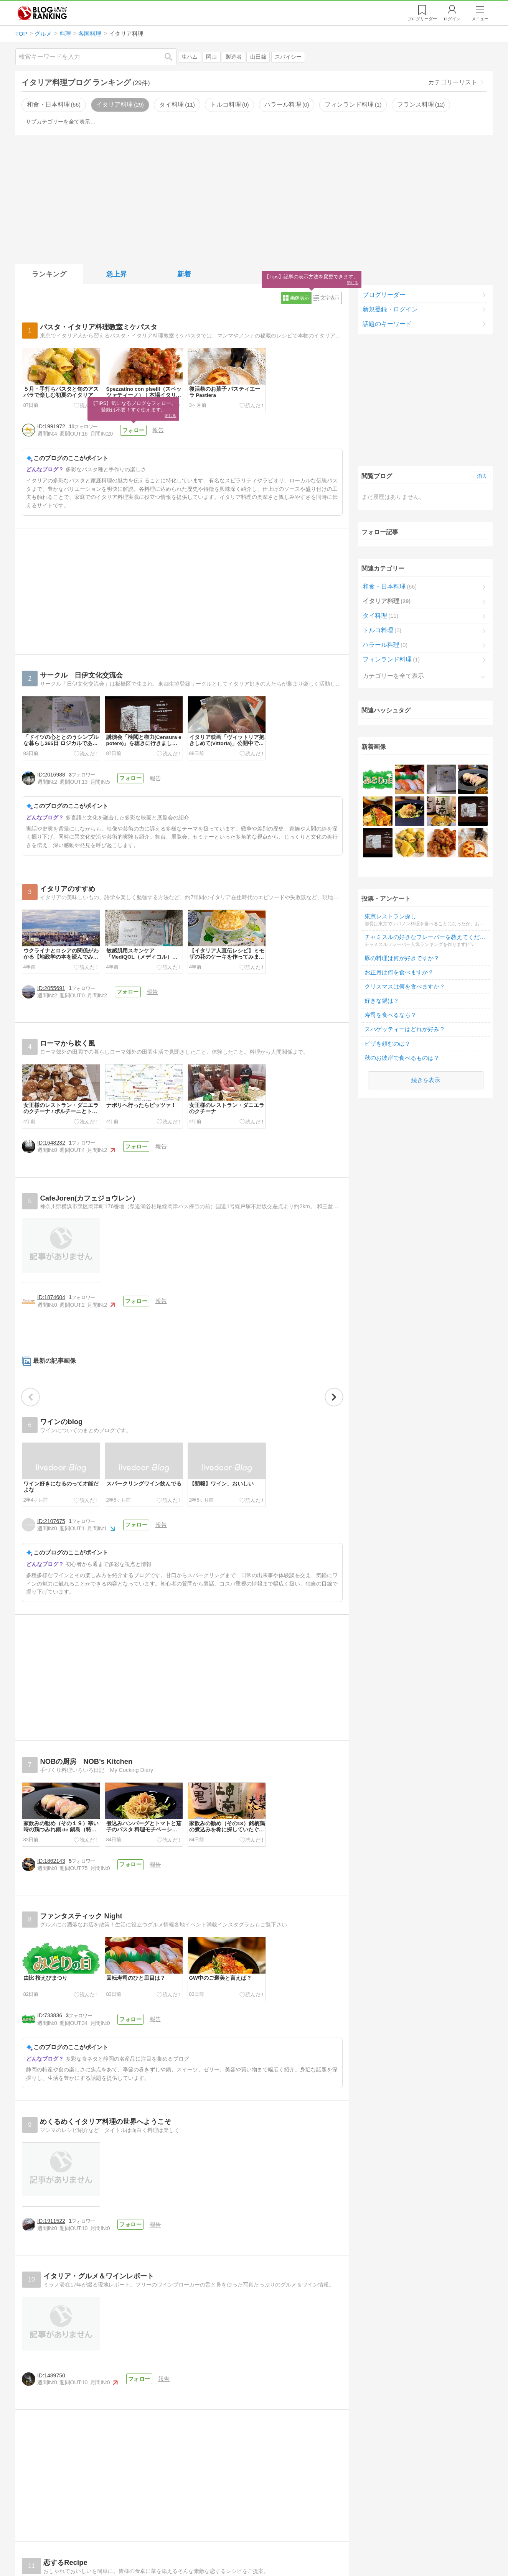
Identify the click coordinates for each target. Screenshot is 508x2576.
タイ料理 (177, 104)
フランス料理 (421, 104)
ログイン (452, 18)
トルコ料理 (229, 104)
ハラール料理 (286, 104)
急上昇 (116, 274)
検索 (172, 56)
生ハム (189, 57)
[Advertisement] (254, 198)
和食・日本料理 (54, 104)
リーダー (422, 18)
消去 (482, 476)
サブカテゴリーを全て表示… (61, 121)
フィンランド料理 (353, 104)
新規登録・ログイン (390, 309)
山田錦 (258, 57)
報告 (158, 430)
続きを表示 (425, 1019)
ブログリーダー (384, 294)
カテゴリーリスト (452, 82)
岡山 (211, 57)
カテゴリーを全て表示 (393, 676)
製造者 (234, 57)
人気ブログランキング (42, 13)
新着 (184, 274)
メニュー (480, 18)
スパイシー (288, 57)
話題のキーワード (387, 324)
